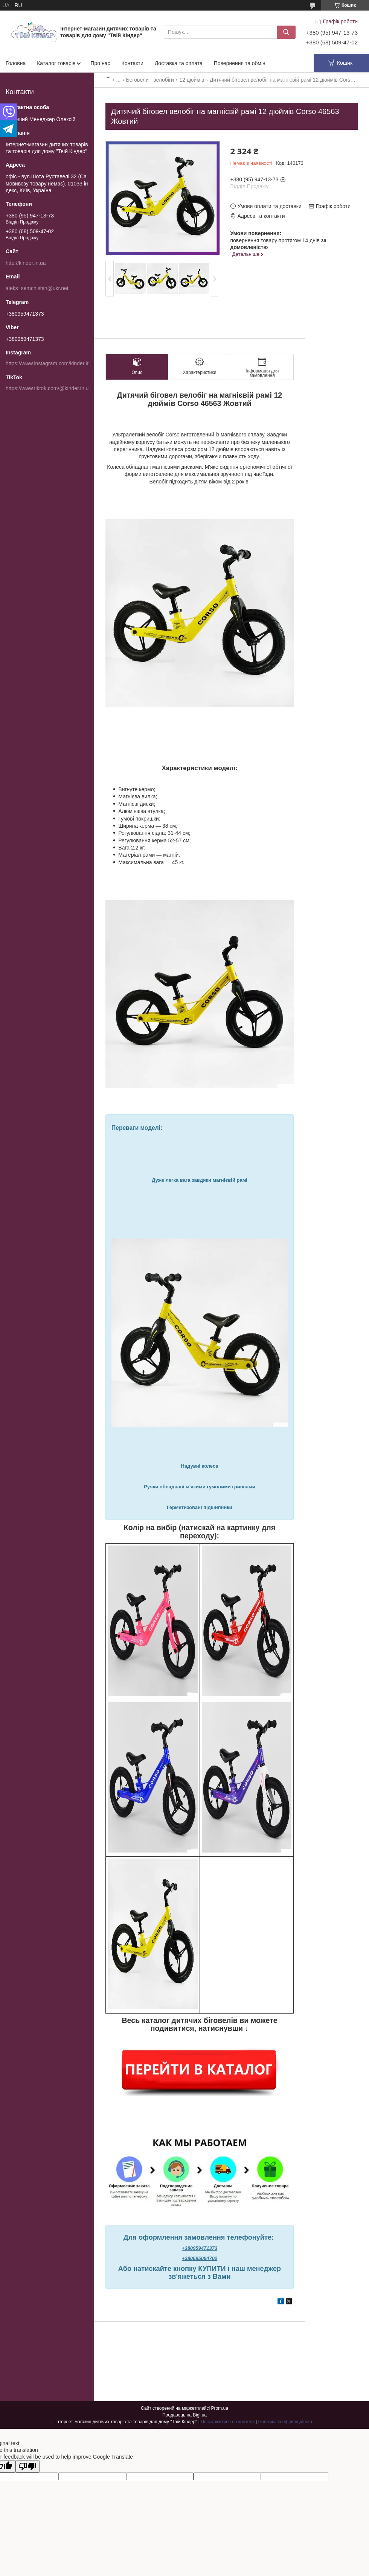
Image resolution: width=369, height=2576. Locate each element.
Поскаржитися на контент (227, 2421)
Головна (16, 63)
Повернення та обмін (239, 63)
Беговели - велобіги (150, 80)
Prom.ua (219, 2408)
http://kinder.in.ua (26, 263)
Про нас (100, 63)
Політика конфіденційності (286, 2421)
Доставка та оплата (179, 63)
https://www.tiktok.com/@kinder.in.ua (48, 388)
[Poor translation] (27, 2466)
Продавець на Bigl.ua (184, 2415)
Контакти (132, 63)
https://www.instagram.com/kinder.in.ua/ (52, 363)
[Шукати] (286, 32)
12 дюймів (191, 80)
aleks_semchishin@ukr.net (37, 288)
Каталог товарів (56, 63)
